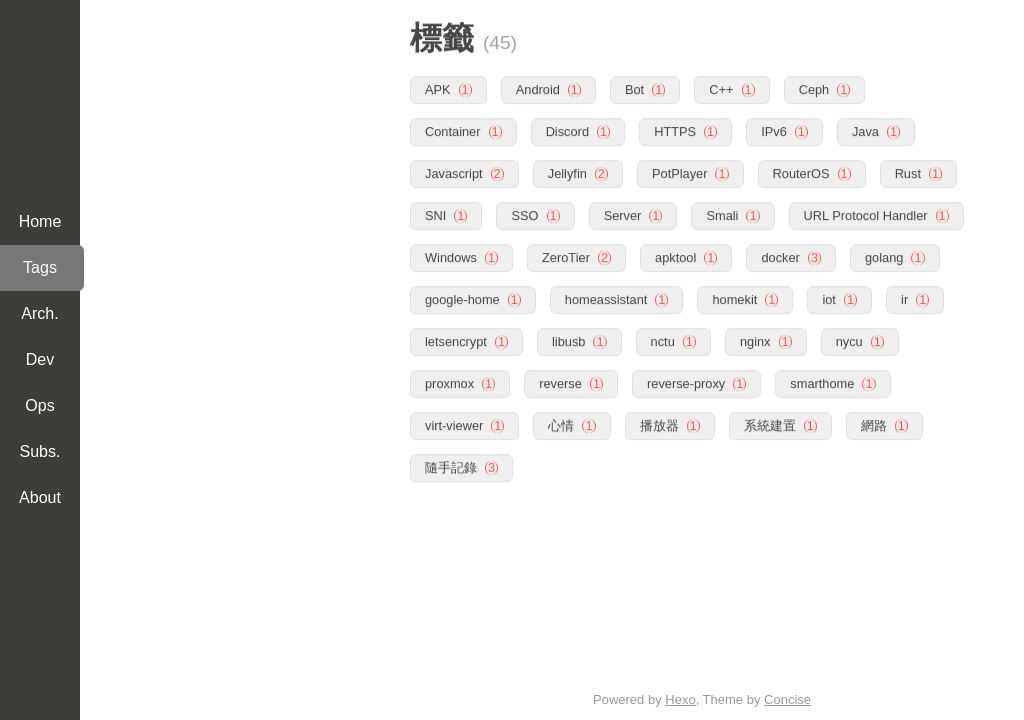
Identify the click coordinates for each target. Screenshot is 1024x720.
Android (538, 87)
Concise (787, 699)
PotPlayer (679, 171)
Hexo (680, 699)
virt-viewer (454, 423)
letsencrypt (456, 339)
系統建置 (770, 423)
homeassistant (606, 297)
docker (780, 255)
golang (884, 255)
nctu (663, 339)
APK (438, 87)
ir (904, 297)
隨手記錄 (451, 465)
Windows (451, 255)
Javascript (454, 171)
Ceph (814, 87)
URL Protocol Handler (866, 213)
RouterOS (801, 171)
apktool (675, 255)
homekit (734, 297)
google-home (462, 297)
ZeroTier (566, 255)
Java (865, 129)
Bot (634, 87)
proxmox (449, 381)
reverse (560, 381)
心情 (561, 423)
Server (623, 213)
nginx (755, 339)
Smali (722, 213)
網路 (874, 423)
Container (453, 129)
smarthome (822, 381)
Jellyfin (567, 171)
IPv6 (774, 129)
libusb (568, 339)
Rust (908, 171)
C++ (721, 87)
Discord (567, 129)
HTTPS (675, 129)
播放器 (659, 423)
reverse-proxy (686, 381)
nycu (849, 339)
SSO (524, 213)
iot (829, 297)
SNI (435, 213)
